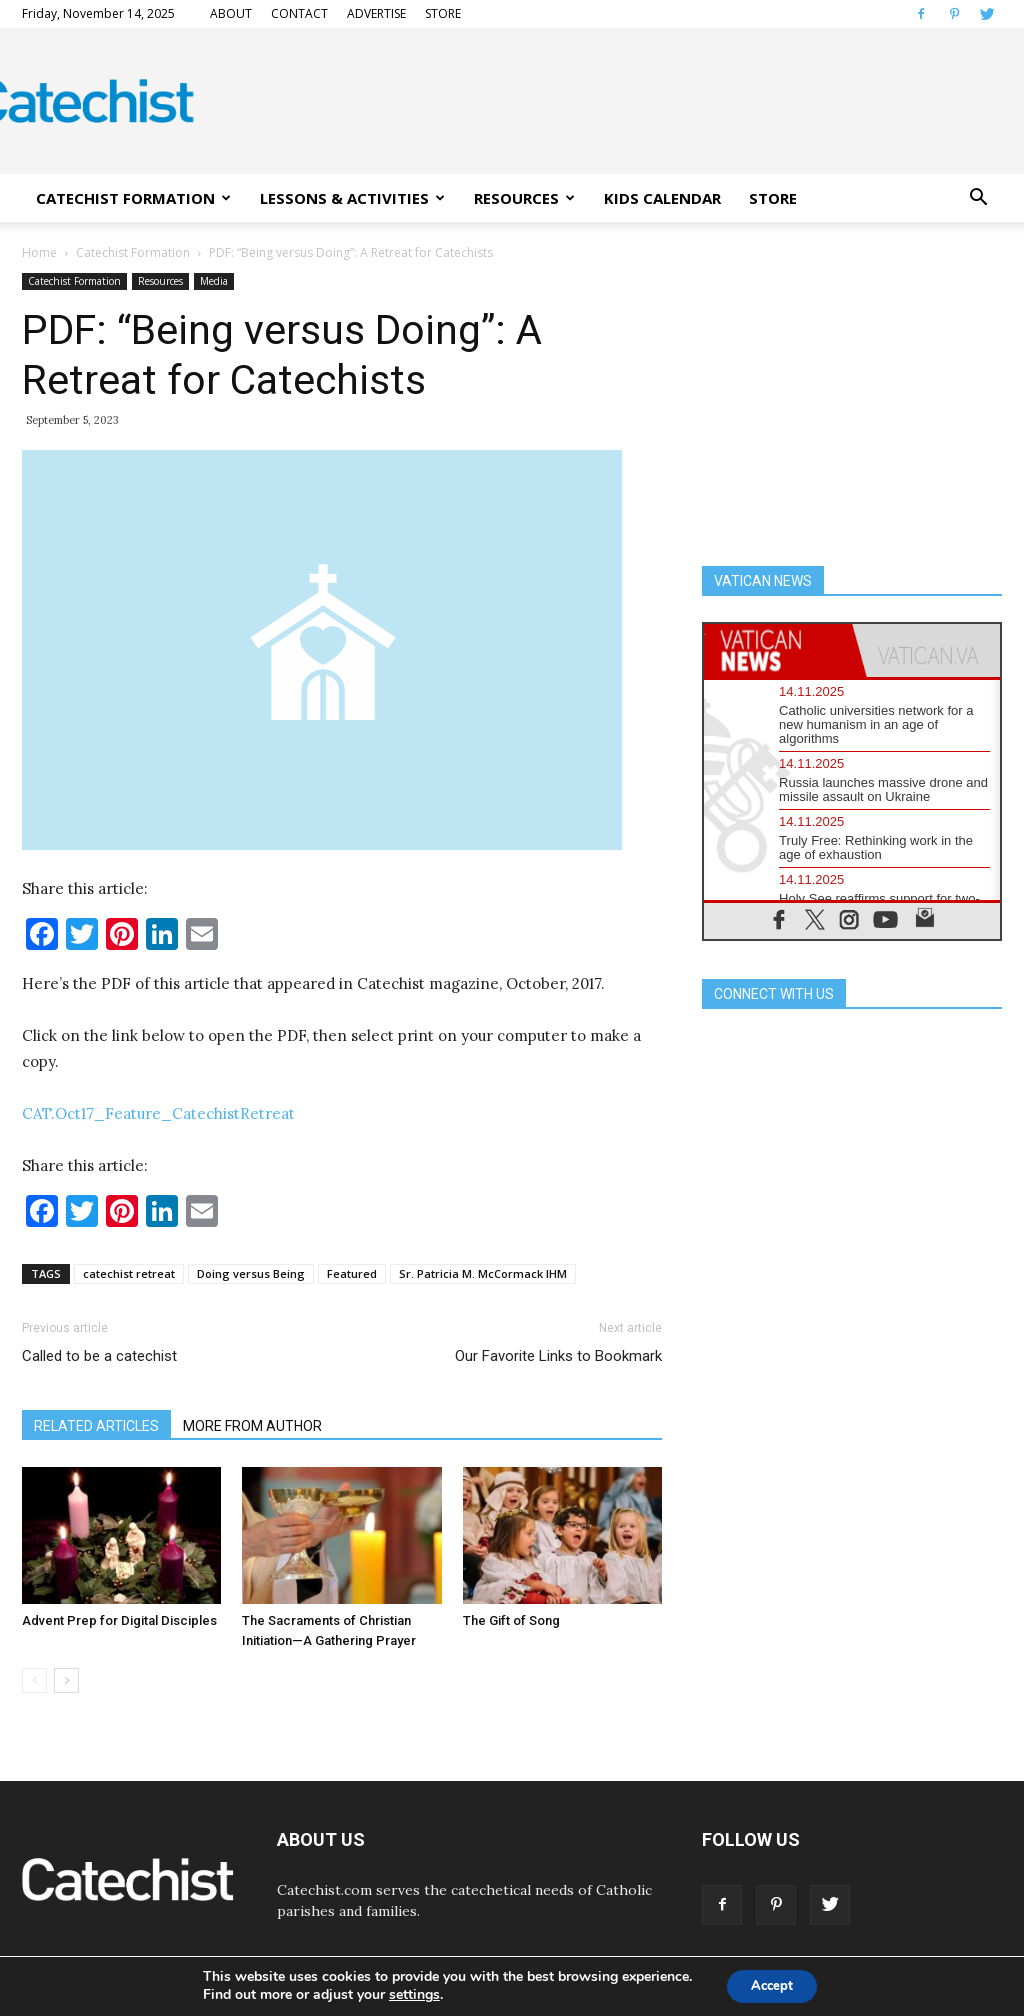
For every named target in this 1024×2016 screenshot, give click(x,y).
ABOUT (231, 13)
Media (214, 281)
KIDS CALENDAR (662, 198)
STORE (443, 13)
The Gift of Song (511, 1620)
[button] (978, 198)
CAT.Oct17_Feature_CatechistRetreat (158, 1113)
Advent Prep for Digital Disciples (119, 1620)
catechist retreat (129, 1273)
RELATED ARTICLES (96, 1426)
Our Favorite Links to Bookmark (558, 1356)
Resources (160, 281)
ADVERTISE (376, 13)
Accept (772, 1984)
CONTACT (299, 13)
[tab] (778, 650)
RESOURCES (524, 198)
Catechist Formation (133, 252)
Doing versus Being (251, 1273)
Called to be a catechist (99, 1356)
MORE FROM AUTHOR (252, 1426)
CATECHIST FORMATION (133, 198)
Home (39, 252)
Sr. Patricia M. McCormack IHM (483, 1273)
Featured (352, 1273)
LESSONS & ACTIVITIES (352, 198)
